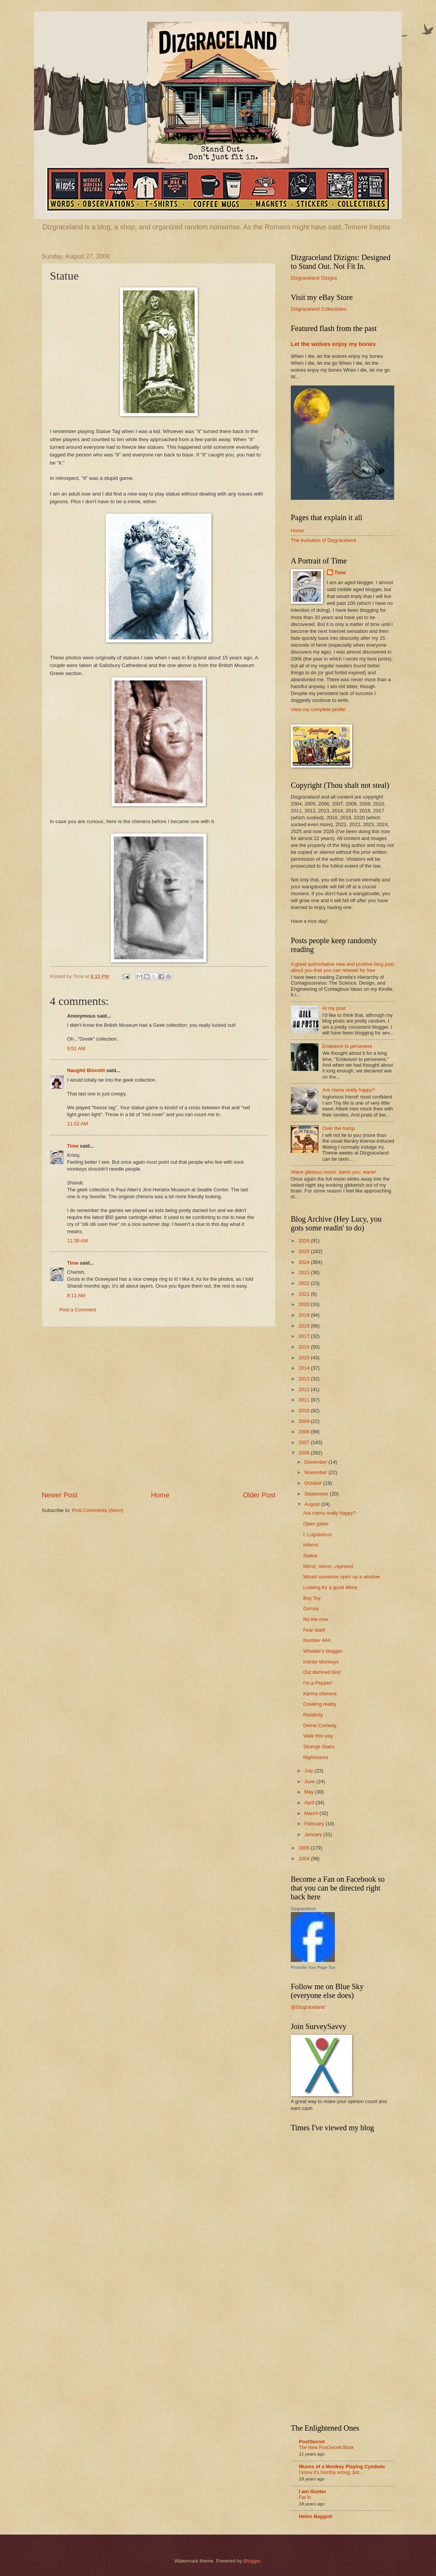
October (313, 1483)
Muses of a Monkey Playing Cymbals (342, 2466)
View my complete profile (318, 709)
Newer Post (59, 1495)
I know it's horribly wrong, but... (331, 2472)
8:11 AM (76, 1295)
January (313, 1834)
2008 (304, 1432)
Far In (305, 2497)
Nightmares (315, 1757)
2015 (304, 1357)
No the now (315, 1619)
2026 (304, 1241)
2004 (304, 1858)
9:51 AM (76, 1048)
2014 (304, 1368)
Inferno (310, 1545)
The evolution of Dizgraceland (323, 540)
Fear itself (314, 1630)
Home (160, 1495)
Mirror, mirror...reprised (328, 1566)
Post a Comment (77, 1310)
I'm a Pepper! (317, 1683)
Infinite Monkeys (321, 1662)
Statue (310, 1555)
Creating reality (319, 1704)
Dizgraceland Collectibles (318, 309)
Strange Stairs (318, 1746)
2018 (304, 1326)
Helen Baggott (315, 2516)
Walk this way (318, 1736)
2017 (304, 1336)
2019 (304, 1315)
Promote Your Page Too (313, 1967)
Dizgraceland (303, 1908)
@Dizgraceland (308, 2007)
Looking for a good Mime (330, 1587)
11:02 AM (77, 1124)
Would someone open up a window (341, 1577)
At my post (334, 1008)
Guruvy (311, 1608)
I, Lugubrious (317, 1534)
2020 (304, 1304)
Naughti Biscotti (86, 1070)
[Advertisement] (106, 1409)
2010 (304, 1410)
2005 (304, 1848)
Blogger (252, 2561)
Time (73, 1146)
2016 (304, 1347)
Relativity (313, 1715)
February (314, 1824)
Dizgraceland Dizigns (314, 278)
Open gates (316, 1524)
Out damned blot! (322, 1672)
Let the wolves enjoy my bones (333, 344)
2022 (304, 1283)
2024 (304, 1262)
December (316, 1462)
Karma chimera (319, 1693)
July (309, 1771)
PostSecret (312, 2441)
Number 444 (316, 1640)
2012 (304, 1389)
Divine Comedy (319, 1725)
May (309, 1792)
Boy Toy (312, 1598)
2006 (304, 1453)
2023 (304, 1272)
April (309, 1802)
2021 (304, 1294)
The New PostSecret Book (326, 2447)
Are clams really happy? (348, 1090)
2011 (304, 1400)
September (317, 1494)
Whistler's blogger (322, 1651)
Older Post (259, 1495)
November (316, 1472)
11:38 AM (77, 1241)
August (312, 1504)
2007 (304, 1442)
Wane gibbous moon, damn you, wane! (333, 1172)
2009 (304, 1421)
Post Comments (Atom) (97, 1510)
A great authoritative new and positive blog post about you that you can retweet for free (342, 967)
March (311, 1813)
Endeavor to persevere (347, 1046)
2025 (304, 1251)
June (310, 1781)
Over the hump (338, 1128)
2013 (304, 1379)
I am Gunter (312, 2491)
